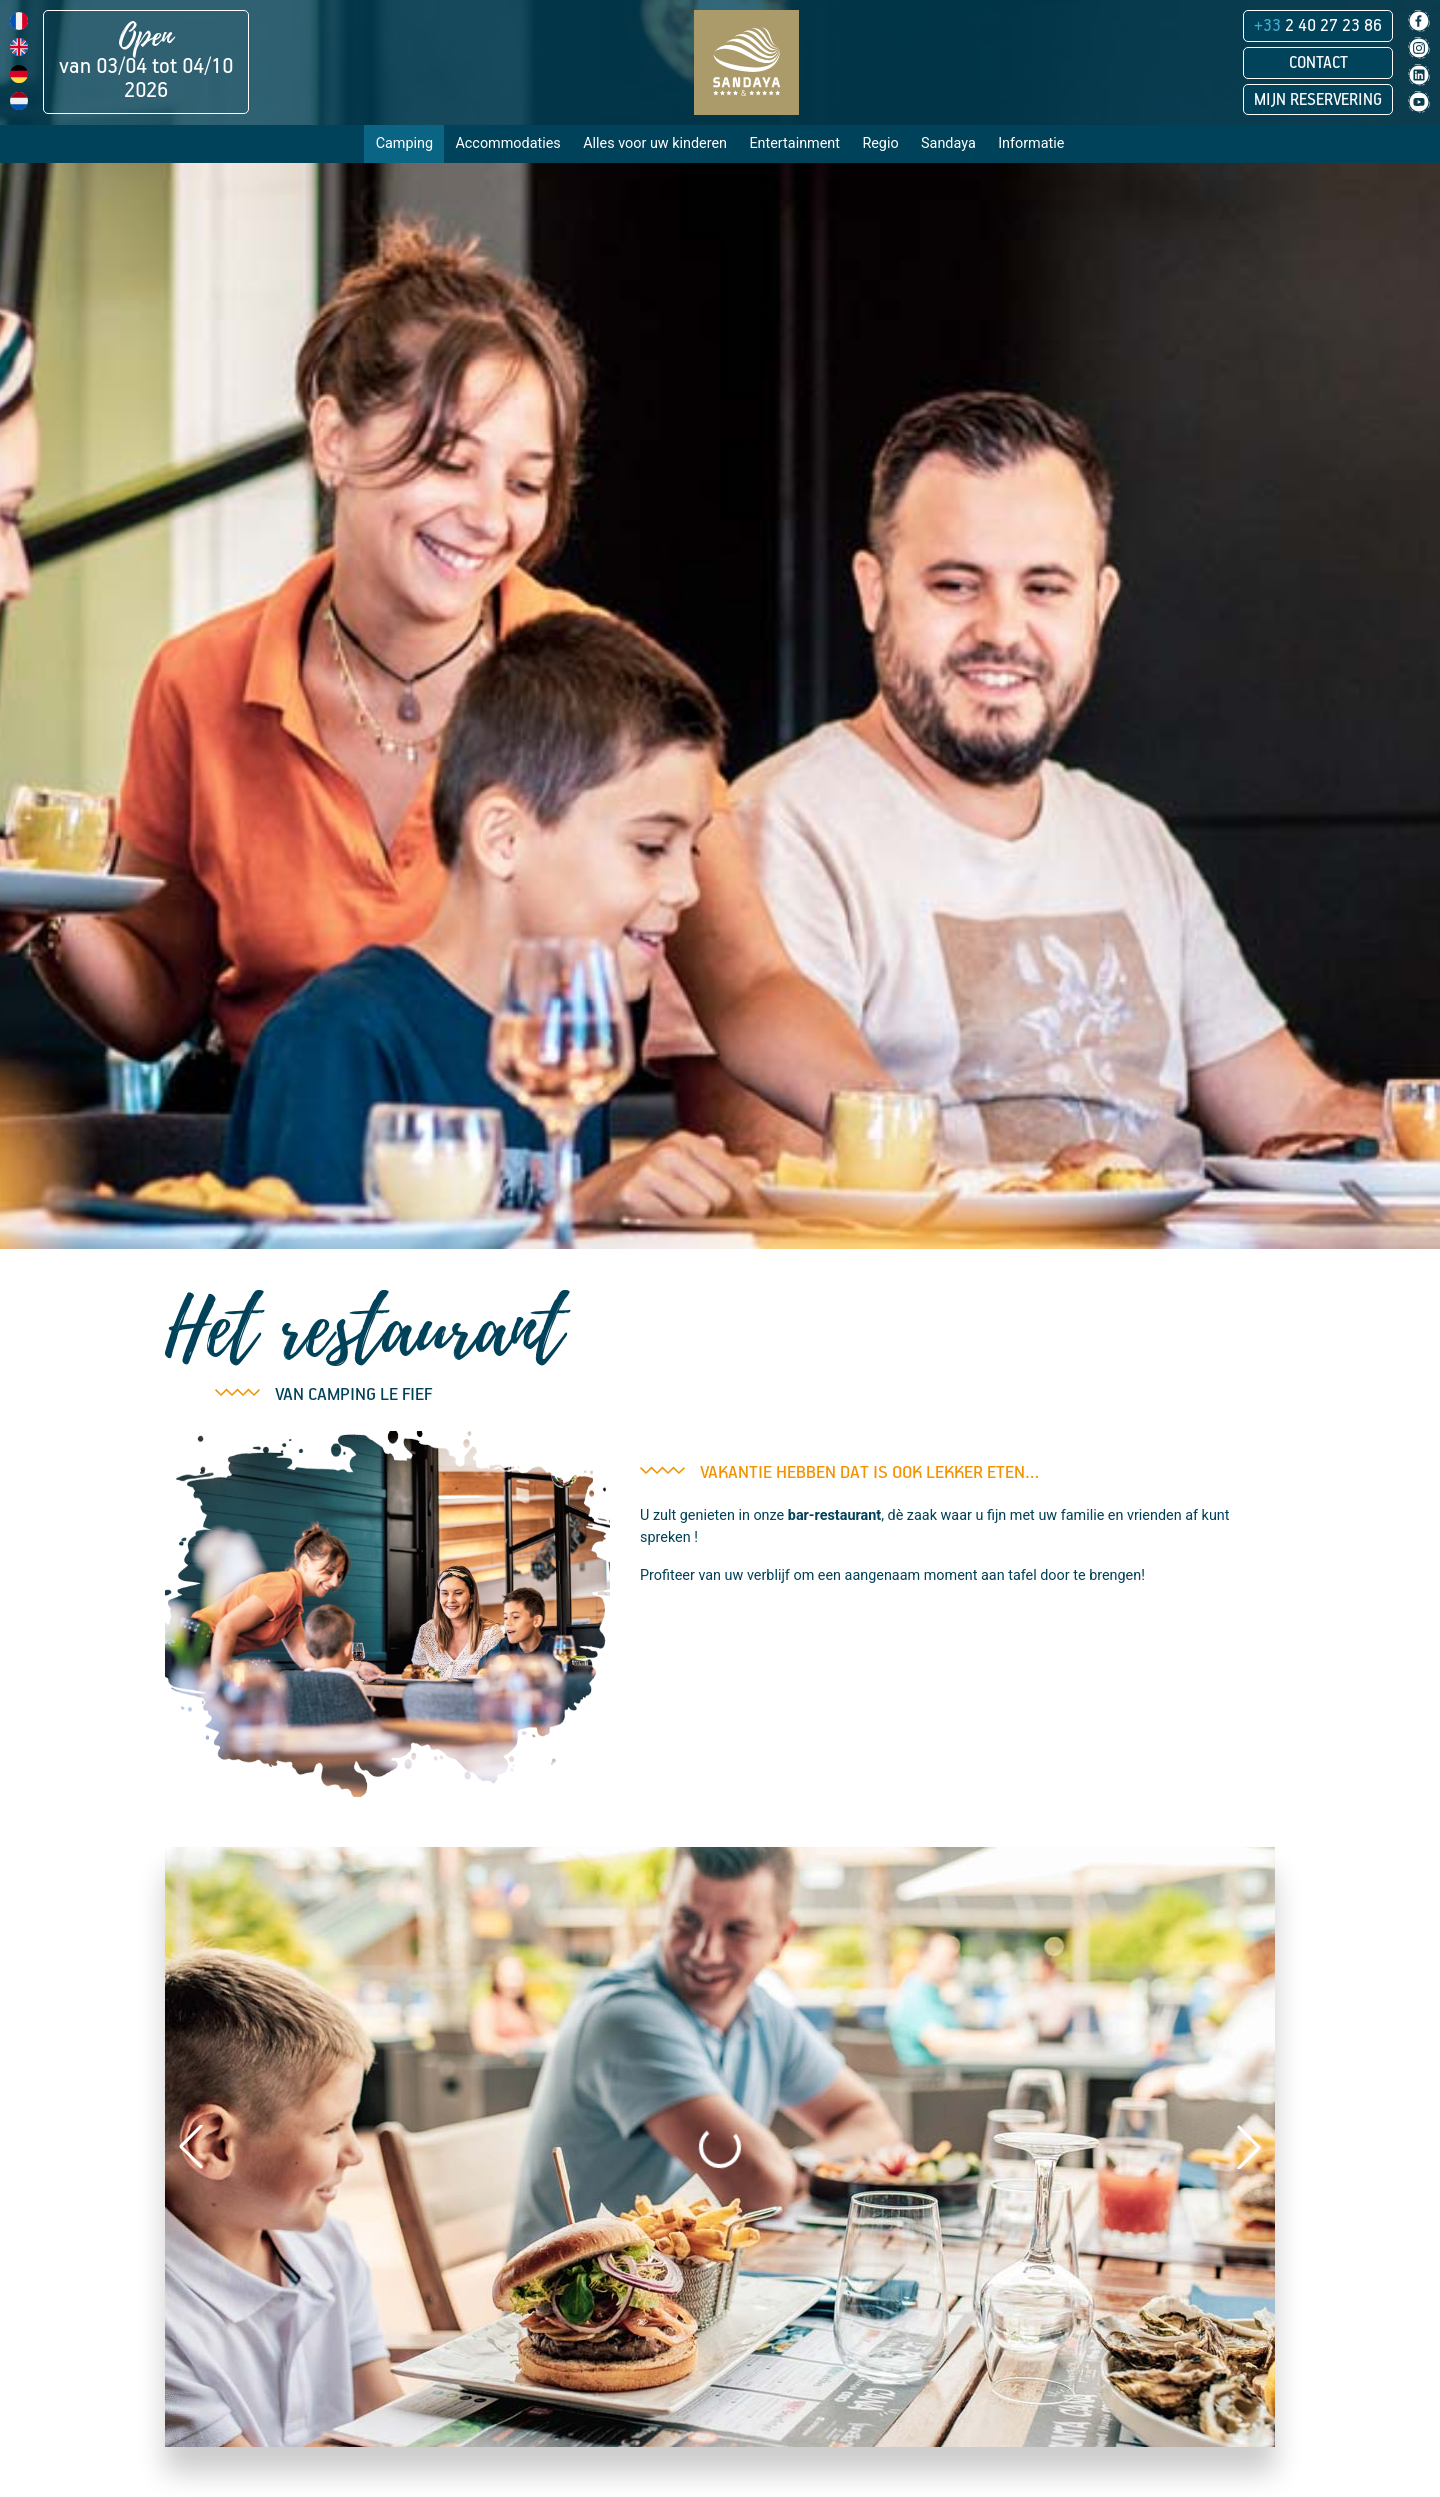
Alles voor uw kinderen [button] (655, 143)
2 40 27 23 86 (1318, 26)
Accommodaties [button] (507, 143)
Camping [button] (404, 143)
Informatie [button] (1031, 143)
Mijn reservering (1318, 100)
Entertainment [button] (794, 143)
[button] (191, 2147)
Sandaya (948, 143)
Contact (1318, 63)
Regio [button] (880, 143)
